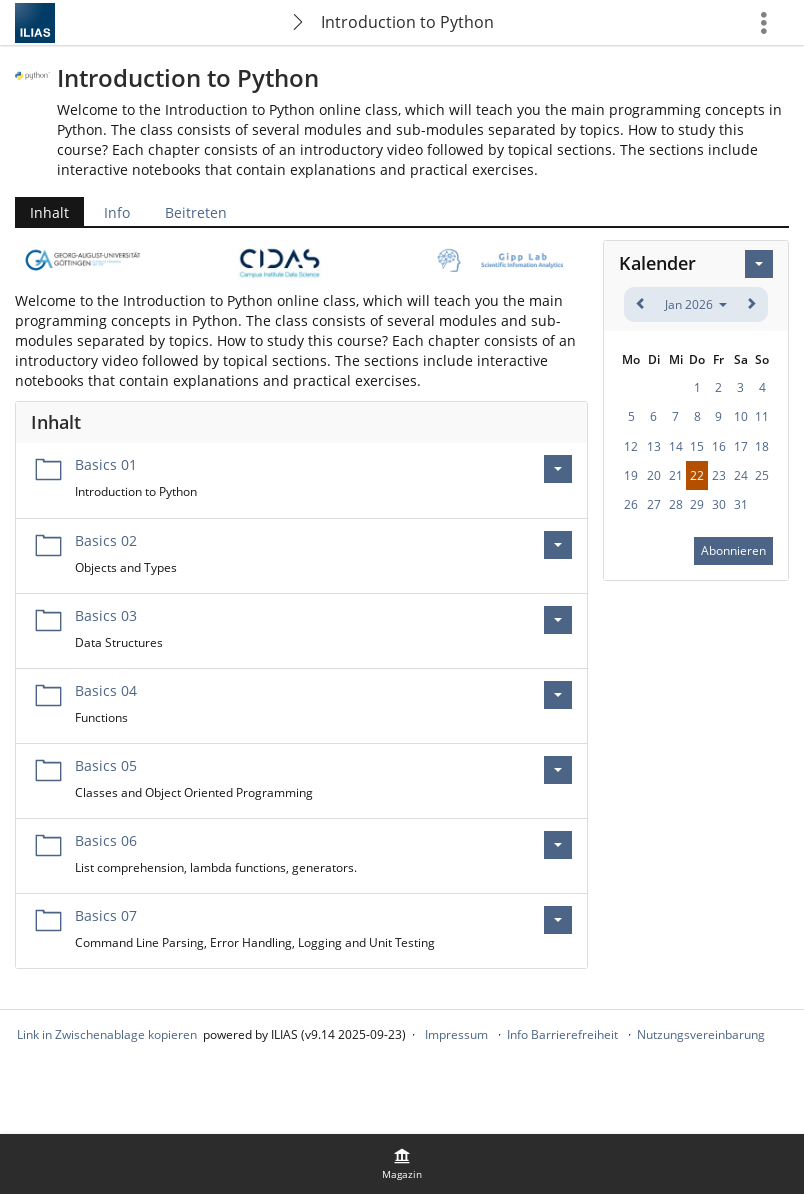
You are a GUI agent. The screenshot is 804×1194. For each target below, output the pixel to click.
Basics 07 (106, 915)
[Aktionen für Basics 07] (558, 920)
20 (654, 475)
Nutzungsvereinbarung (701, 1034)
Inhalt (49, 212)
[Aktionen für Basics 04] (558, 695)
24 (741, 475)
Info (117, 212)
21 (676, 475)
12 (631, 446)
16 (719, 446)
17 (741, 446)
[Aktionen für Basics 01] (558, 469)
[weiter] (750, 304)
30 (719, 504)
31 (741, 504)
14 (676, 446)
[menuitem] (402, 1164)
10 (741, 416)
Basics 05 (106, 765)
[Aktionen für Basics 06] (558, 845)
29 (697, 504)
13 (654, 446)
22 (697, 475)
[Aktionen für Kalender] (759, 264)
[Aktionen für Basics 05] (558, 770)
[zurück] (641, 304)
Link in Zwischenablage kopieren (107, 1034)
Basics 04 (106, 690)
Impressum (456, 1034)
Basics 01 (106, 464)
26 (631, 504)
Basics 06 (106, 840)
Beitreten (196, 212)
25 (762, 475)
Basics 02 (106, 540)
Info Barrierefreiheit (562, 1034)
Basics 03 (106, 615)
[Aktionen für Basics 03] (558, 620)
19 (631, 475)
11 (762, 416)
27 (654, 504)
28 (676, 504)
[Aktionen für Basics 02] (558, 545)
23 (719, 475)
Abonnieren (733, 550)
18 (762, 446)
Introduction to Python (407, 22)
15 (697, 446)
